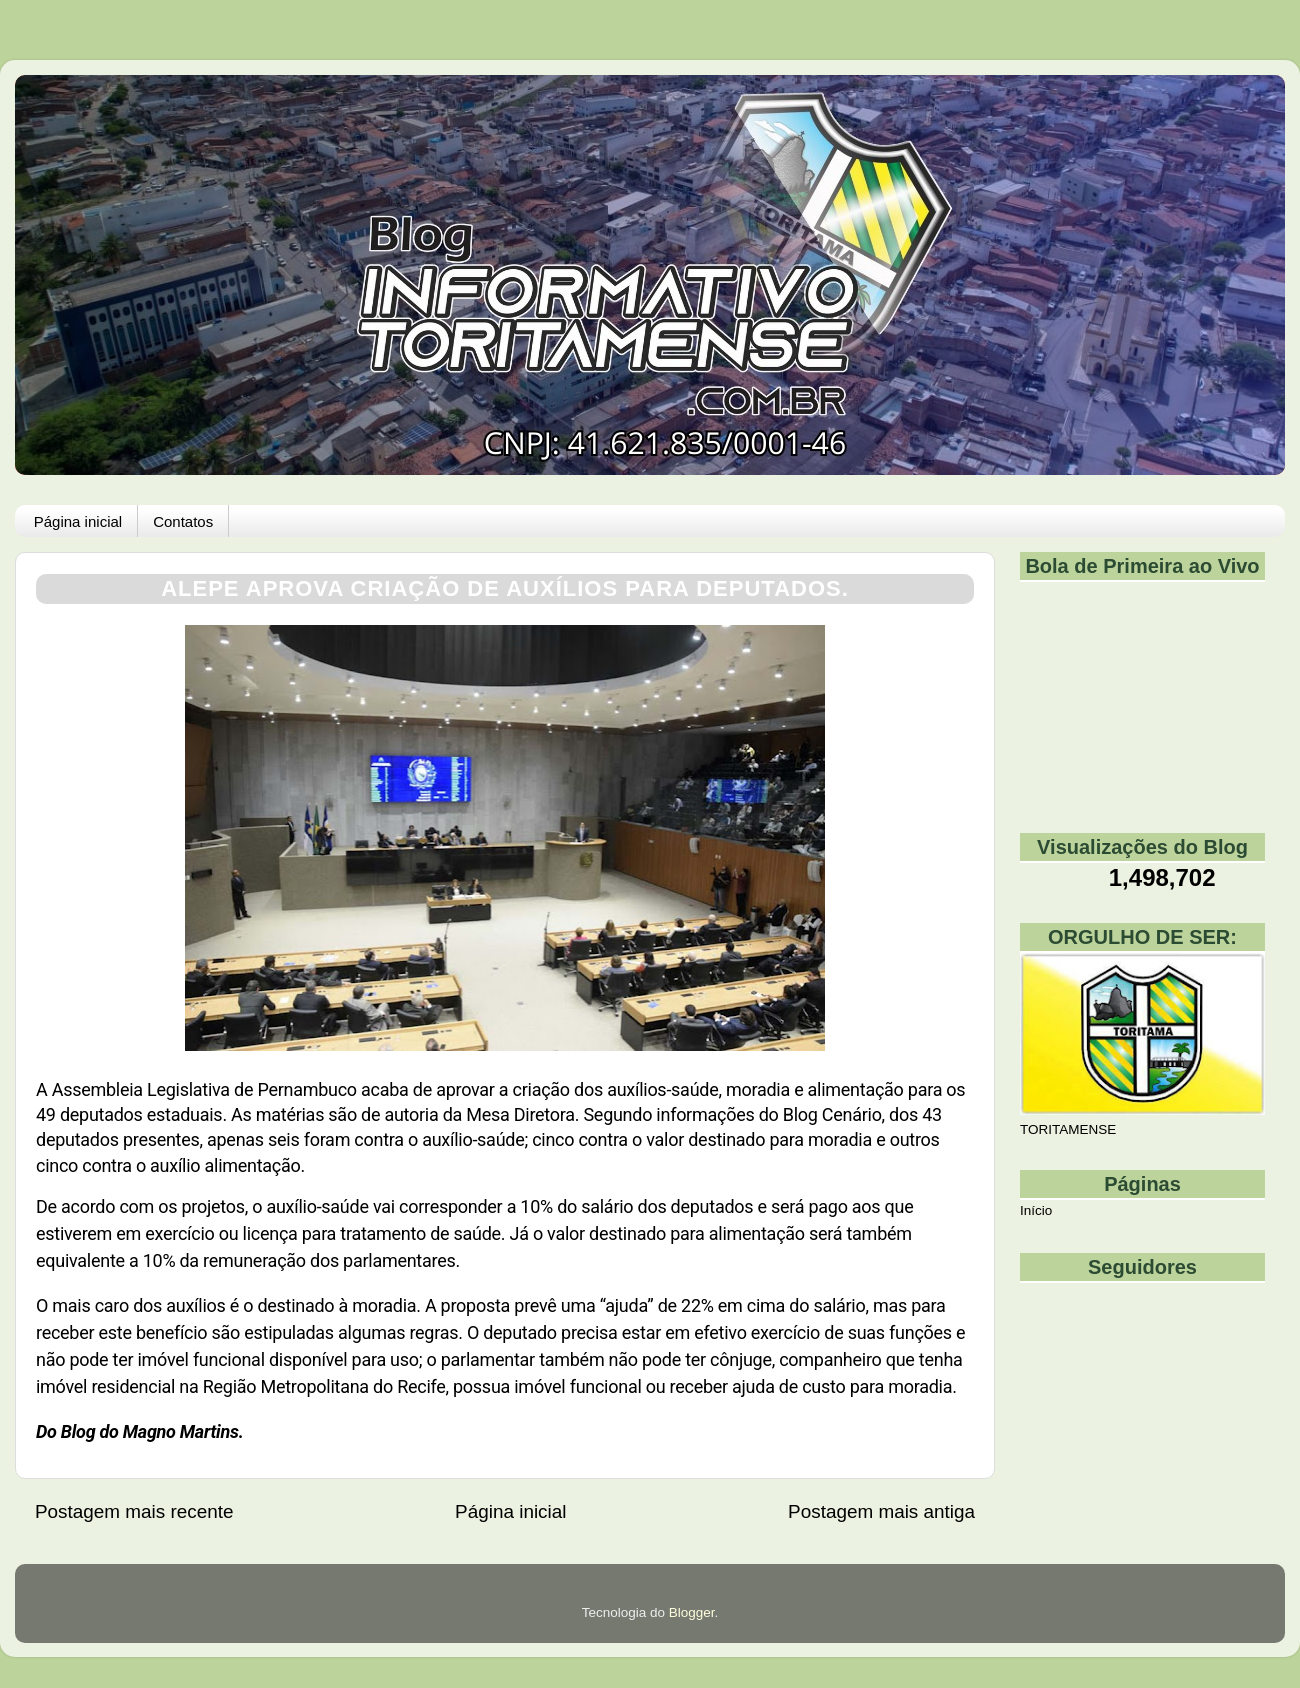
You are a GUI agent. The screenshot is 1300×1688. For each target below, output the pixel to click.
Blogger (692, 1612)
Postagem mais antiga (881, 1511)
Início (1036, 1210)
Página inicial (78, 521)
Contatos (183, 521)
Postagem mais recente (134, 1511)
